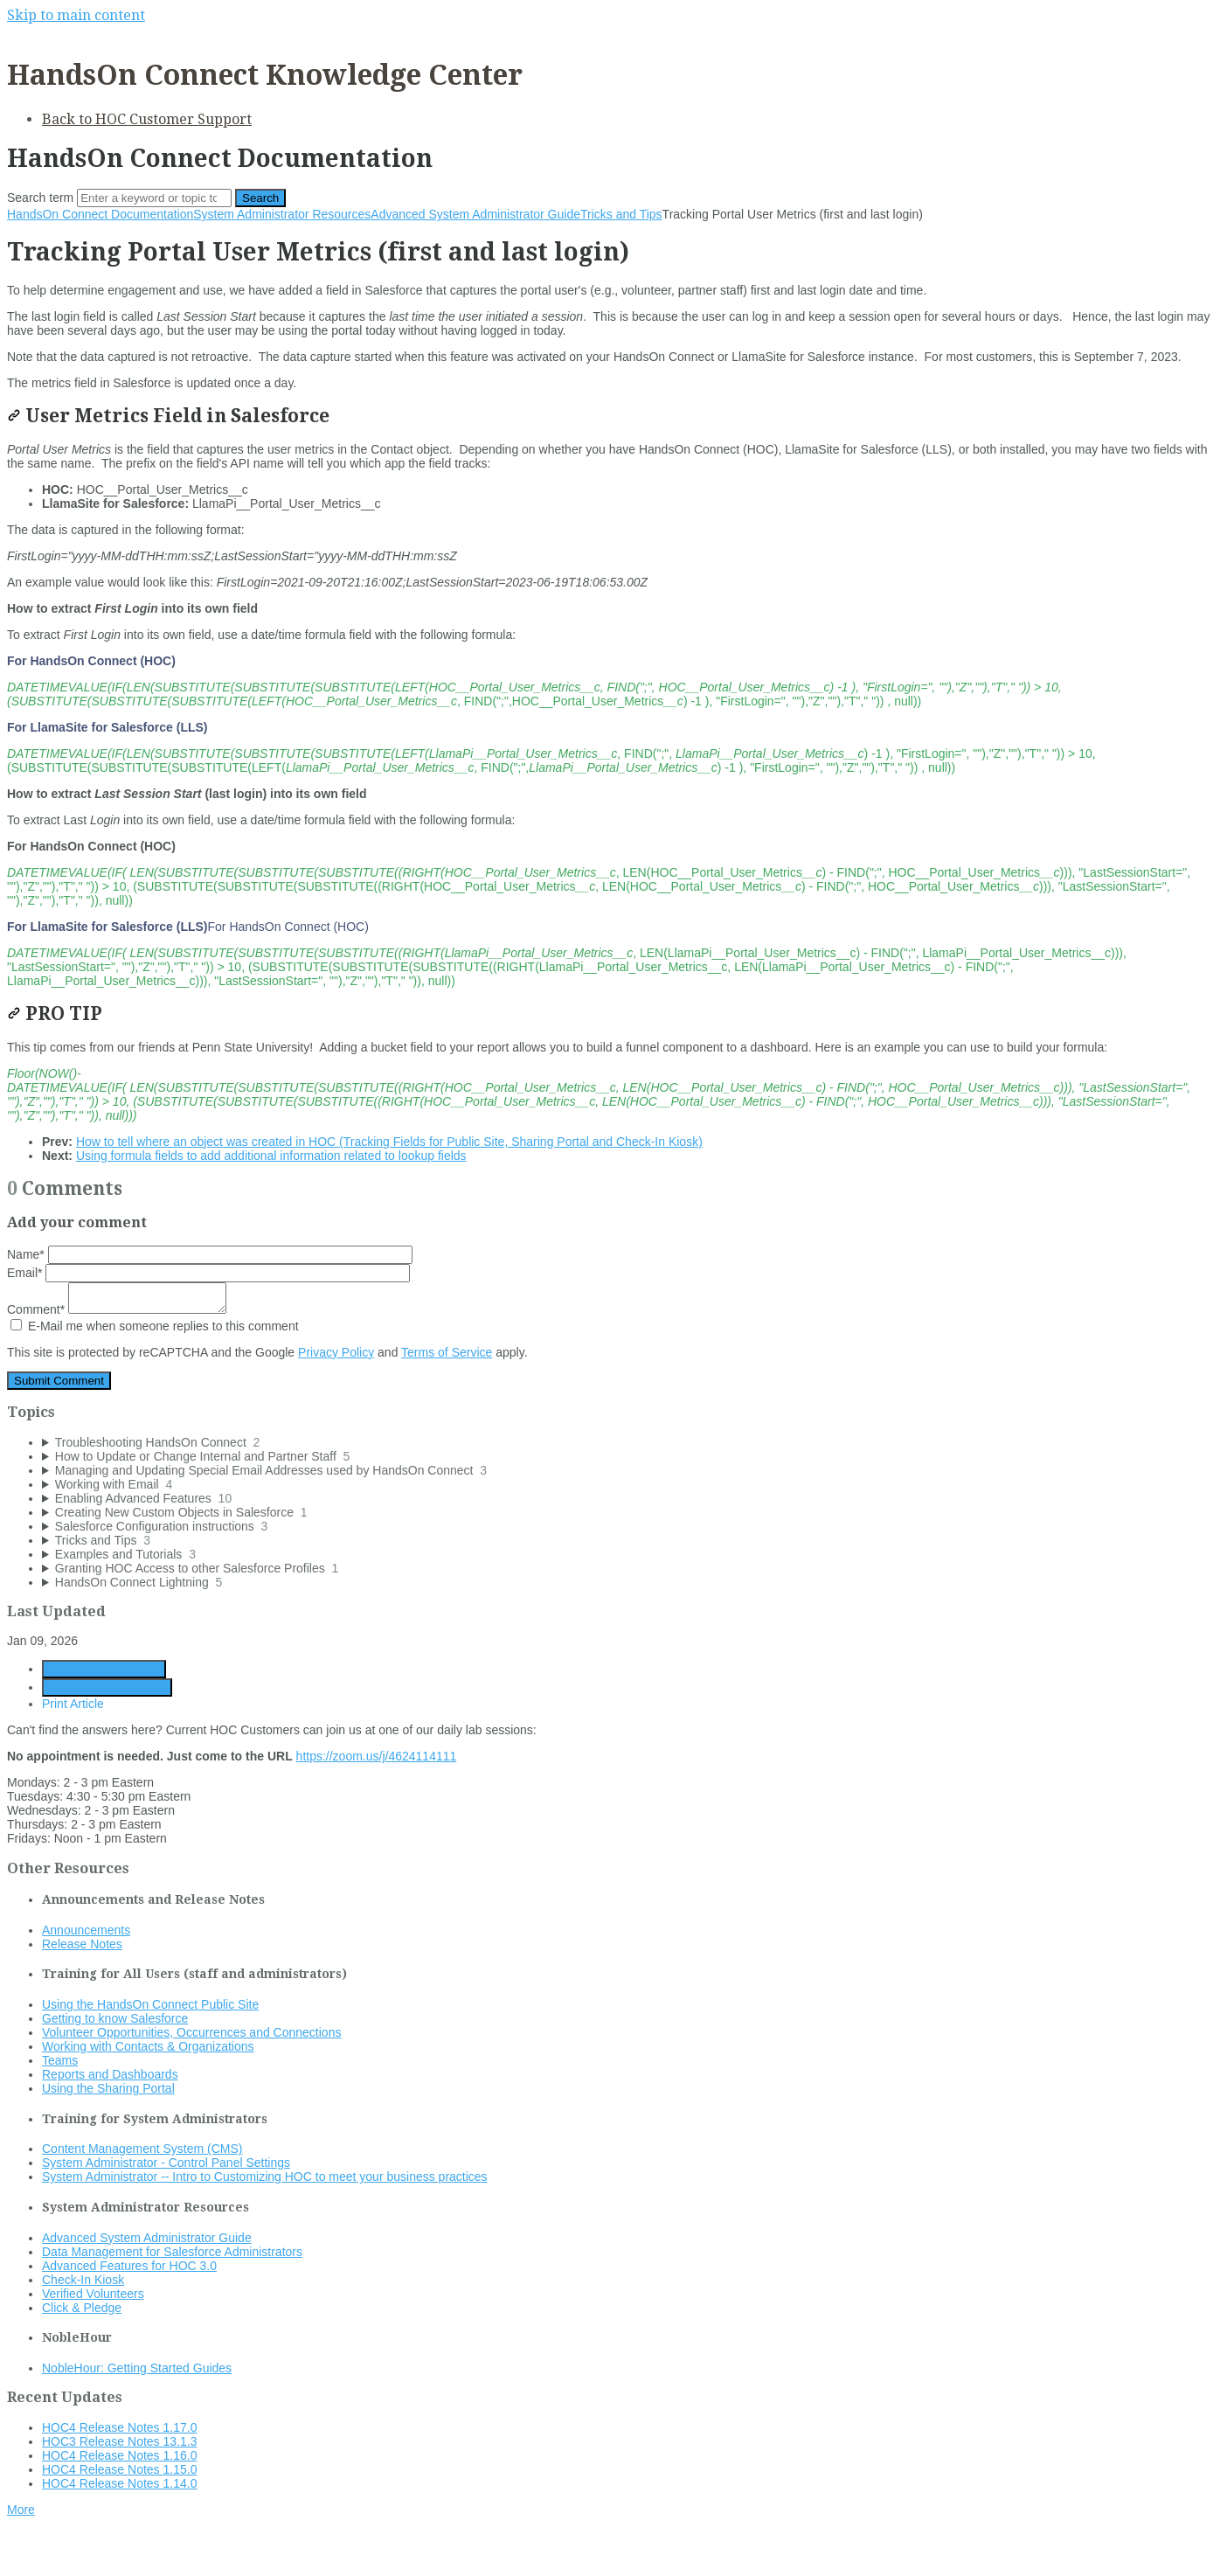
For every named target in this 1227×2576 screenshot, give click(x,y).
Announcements (86, 1930)
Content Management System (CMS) (142, 2149)
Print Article (73, 1704)
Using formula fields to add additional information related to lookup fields (271, 1156)
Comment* (116, 1309)
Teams (60, 2060)
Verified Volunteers (93, 2294)
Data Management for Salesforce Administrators (172, 2252)
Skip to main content (76, 15)
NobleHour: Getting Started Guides (137, 2368)
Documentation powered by (92, 2553)
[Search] (154, 198)
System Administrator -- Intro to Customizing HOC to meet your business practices (265, 2177)
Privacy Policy (336, 1352)
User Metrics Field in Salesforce (168, 416)
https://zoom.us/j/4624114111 (376, 1756)
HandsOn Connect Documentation (100, 214)
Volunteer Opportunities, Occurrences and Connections (191, 2032)
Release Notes (82, 1944)
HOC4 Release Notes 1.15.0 (119, 2469)
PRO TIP (54, 1013)
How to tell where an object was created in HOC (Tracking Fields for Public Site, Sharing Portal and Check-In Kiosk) (389, 1142)
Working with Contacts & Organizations (148, 2046)
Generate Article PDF (104, 1669)
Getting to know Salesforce (115, 2018)
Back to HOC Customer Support (147, 119)
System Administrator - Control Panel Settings (166, 2163)
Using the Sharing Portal (108, 2088)
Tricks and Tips (621, 214)
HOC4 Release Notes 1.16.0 (119, 2455)
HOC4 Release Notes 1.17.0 (119, 2427)
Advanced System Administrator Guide (475, 214)
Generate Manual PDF (107, 1687)
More (21, 2510)
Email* (208, 1273)
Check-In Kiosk (83, 2280)
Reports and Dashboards (110, 2074)
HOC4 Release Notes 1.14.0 (119, 2483)
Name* (209, 1254)
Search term (40, 198)
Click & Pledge (81, 2308)
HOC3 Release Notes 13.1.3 (119, 2441)
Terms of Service (446, 1352)
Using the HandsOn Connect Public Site (150, 2004)
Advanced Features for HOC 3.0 (129, 2266)
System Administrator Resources (282, 214)
